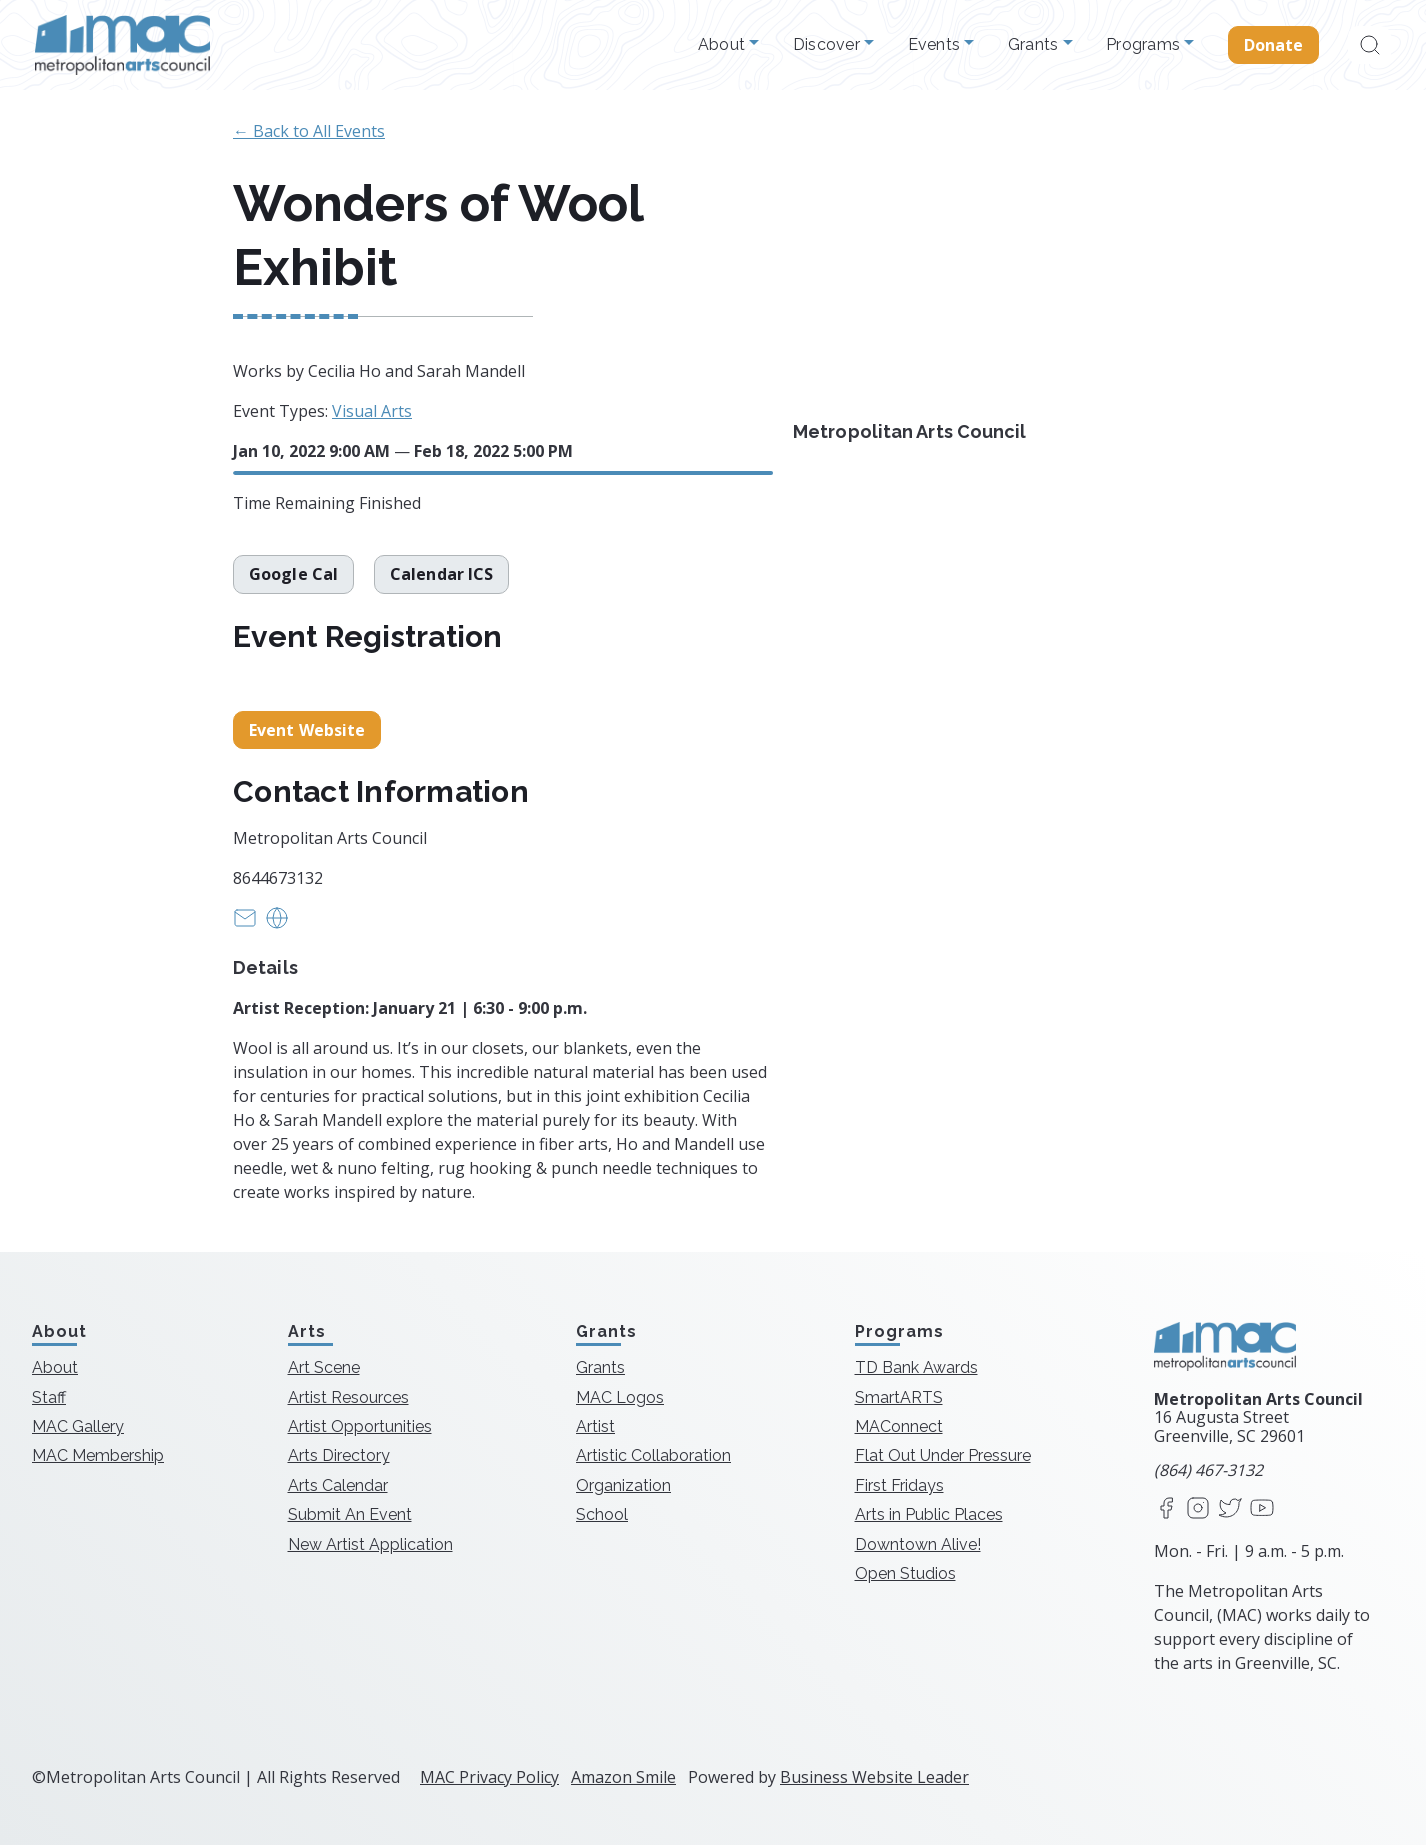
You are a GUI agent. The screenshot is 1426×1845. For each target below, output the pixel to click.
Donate (1274, 45)
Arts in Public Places (929, 1514)
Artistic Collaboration (653, 1455)
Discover (828, 45)
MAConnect (899, 1426)
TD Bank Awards (916, 1367)
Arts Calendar (338, 1485)
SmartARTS (899, 1397)
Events (936, 45)
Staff (49, 1397)
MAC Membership (98, 1455)
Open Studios (905, 1573)
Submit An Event (350, 1514)
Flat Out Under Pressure (943, 1455)
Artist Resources (348, 1397)
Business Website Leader (874, 1777)
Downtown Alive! (918, 1544)
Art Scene (324, 1367)
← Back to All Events (309, 131)
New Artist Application (370, 1544)
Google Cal (293, 574)
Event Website (307, 730)
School (602, 1514)
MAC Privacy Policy (489, 1777)
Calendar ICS (441, 574)
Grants (1035, 45)
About (724, 45)
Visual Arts (372, 411)
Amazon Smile (623, 1777)
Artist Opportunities (360, 1426)
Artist (595, 1426)
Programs (1145, 45)
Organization (623, 1485)
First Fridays (899, 1485)
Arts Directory (339, 1455)
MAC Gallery (78, 1426)
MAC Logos (620, 1397)
